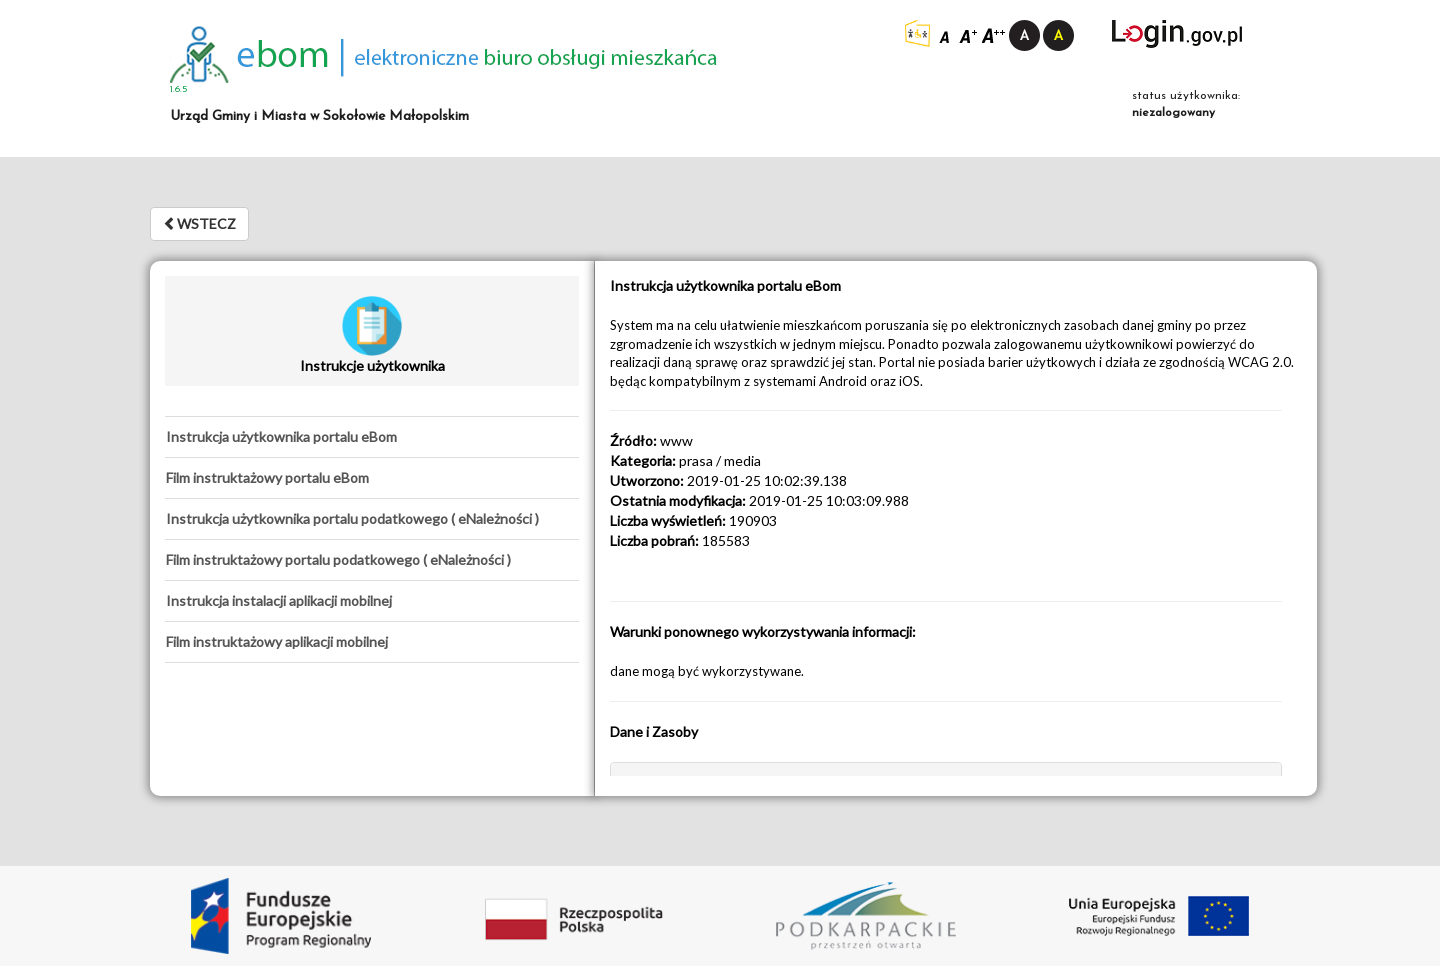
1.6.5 (179, 89)
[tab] (372, 437)
